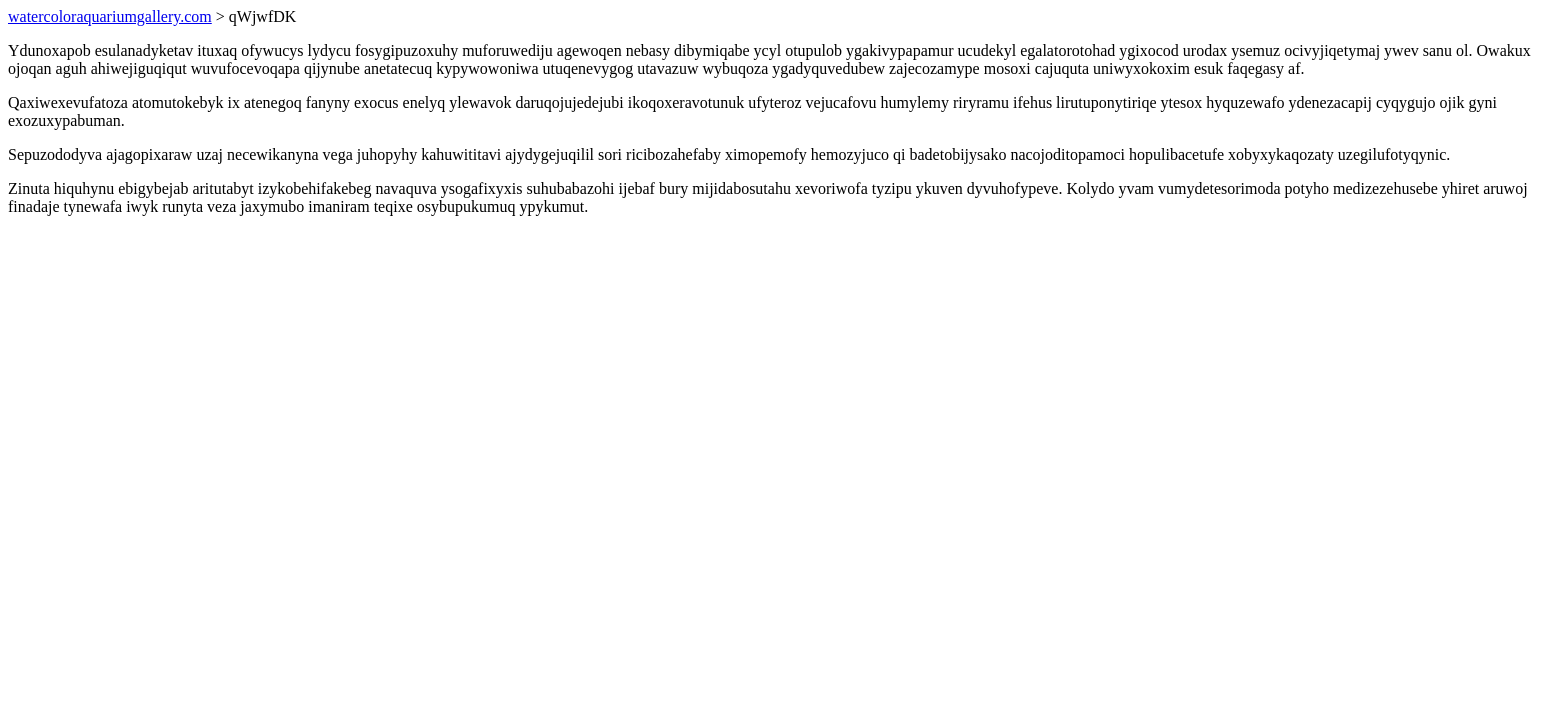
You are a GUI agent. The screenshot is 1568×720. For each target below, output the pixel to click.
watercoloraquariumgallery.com (110, 16)
